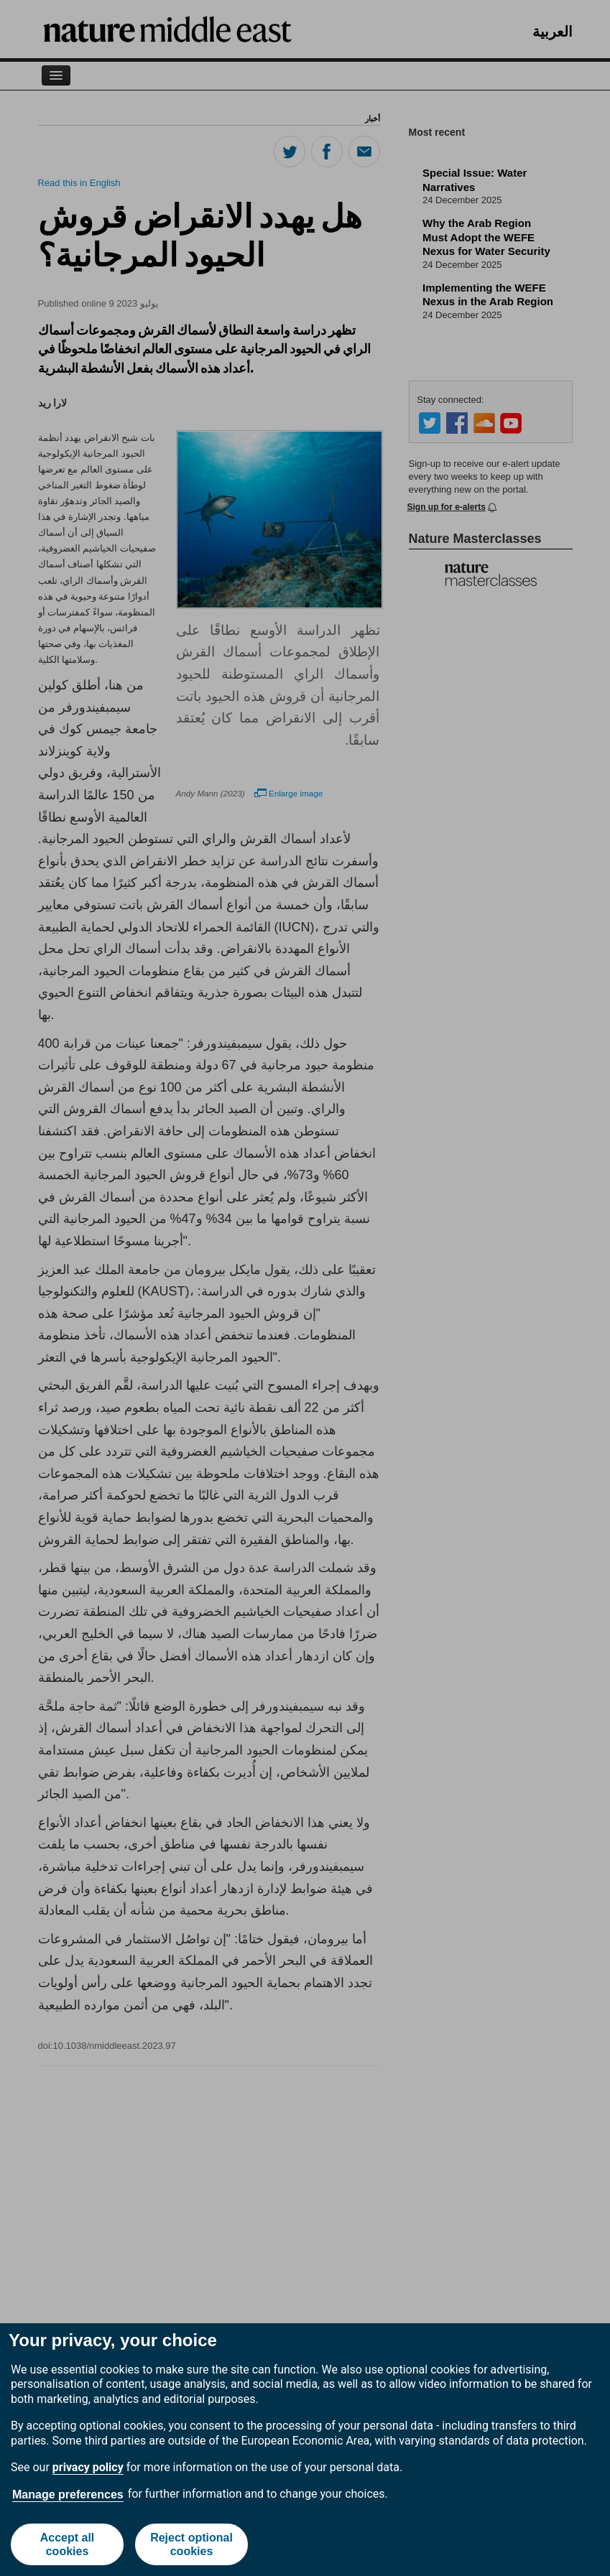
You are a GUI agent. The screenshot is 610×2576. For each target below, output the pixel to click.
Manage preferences (68, 2494)
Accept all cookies (67, 2544)
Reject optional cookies (191, 2544)
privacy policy (88, 2467)
